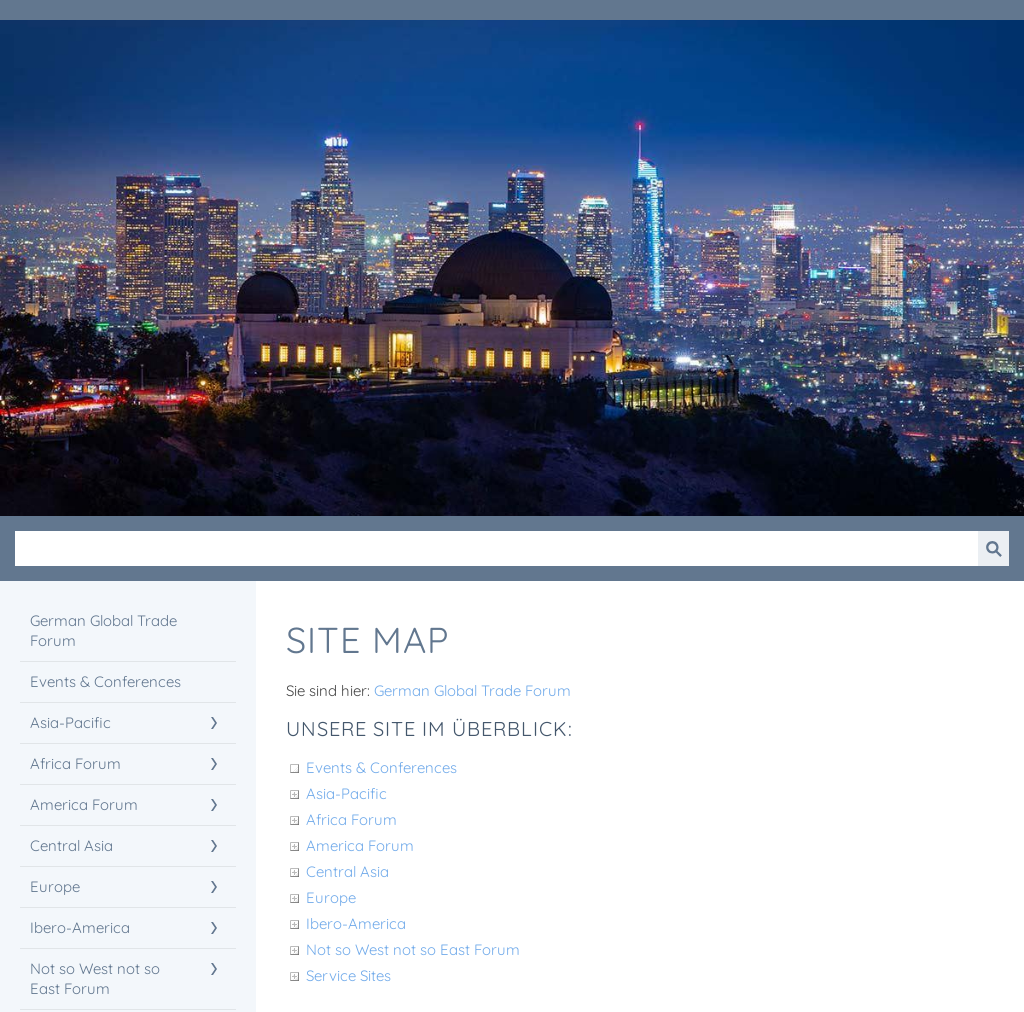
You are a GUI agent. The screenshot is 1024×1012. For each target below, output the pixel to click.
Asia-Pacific (346, 793)
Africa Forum (351, 819)
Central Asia (347, 871)
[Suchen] (496, 548)
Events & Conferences (381, 767)
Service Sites (348, 975)
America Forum (360, 845)
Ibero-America (356, 923)
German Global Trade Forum (472, 690)
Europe (331, 897)
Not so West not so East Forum (413, 949)
